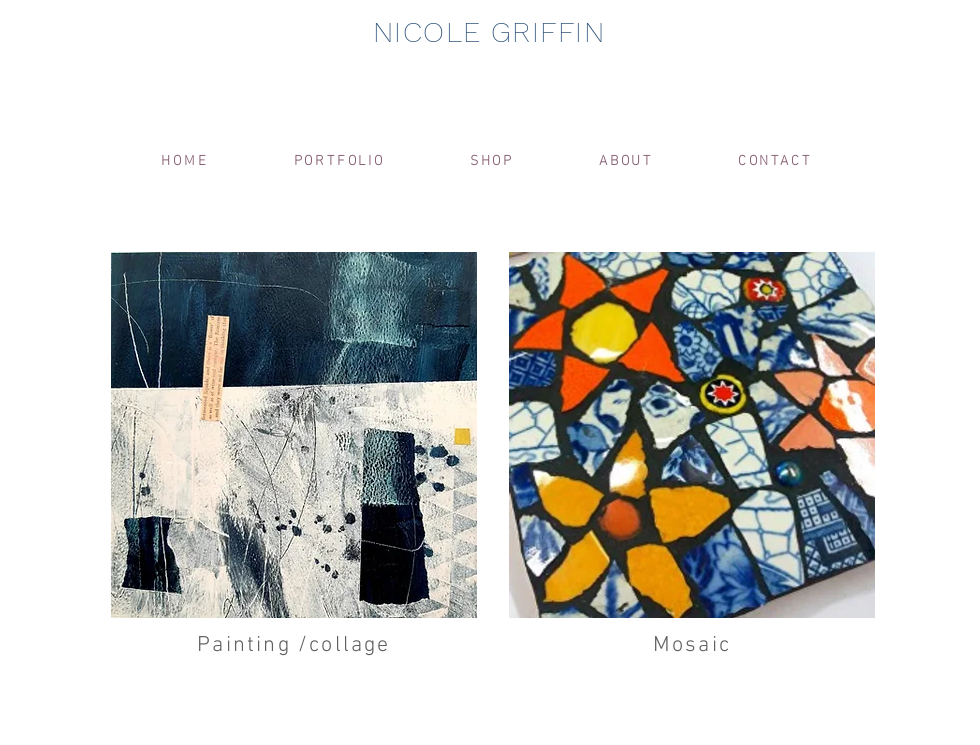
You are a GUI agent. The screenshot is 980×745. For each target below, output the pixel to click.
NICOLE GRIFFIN (489, 32)
